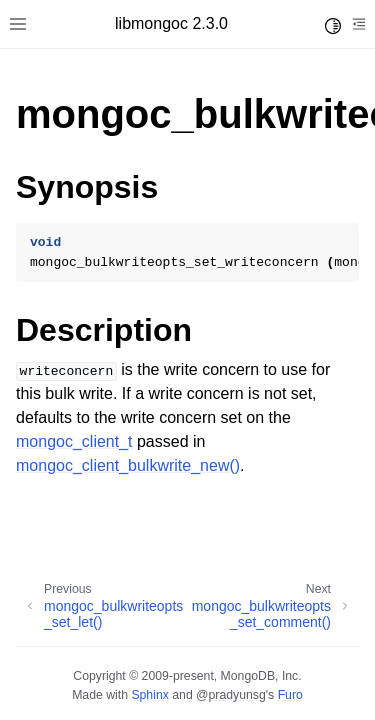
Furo (290, 695)
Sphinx (149, 695)
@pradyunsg (231, 695)
